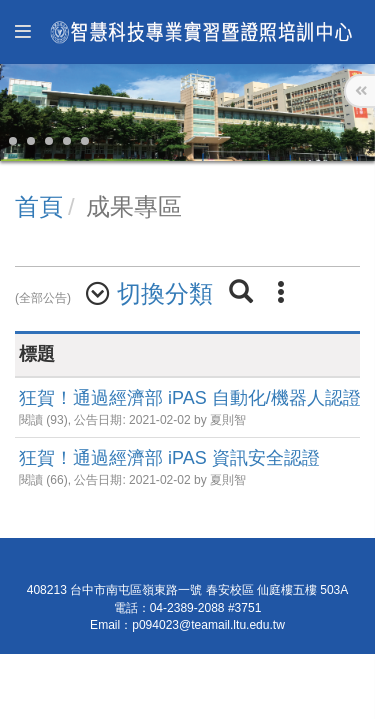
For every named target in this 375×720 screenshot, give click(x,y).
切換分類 (165, 293)
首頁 (39, 206)
